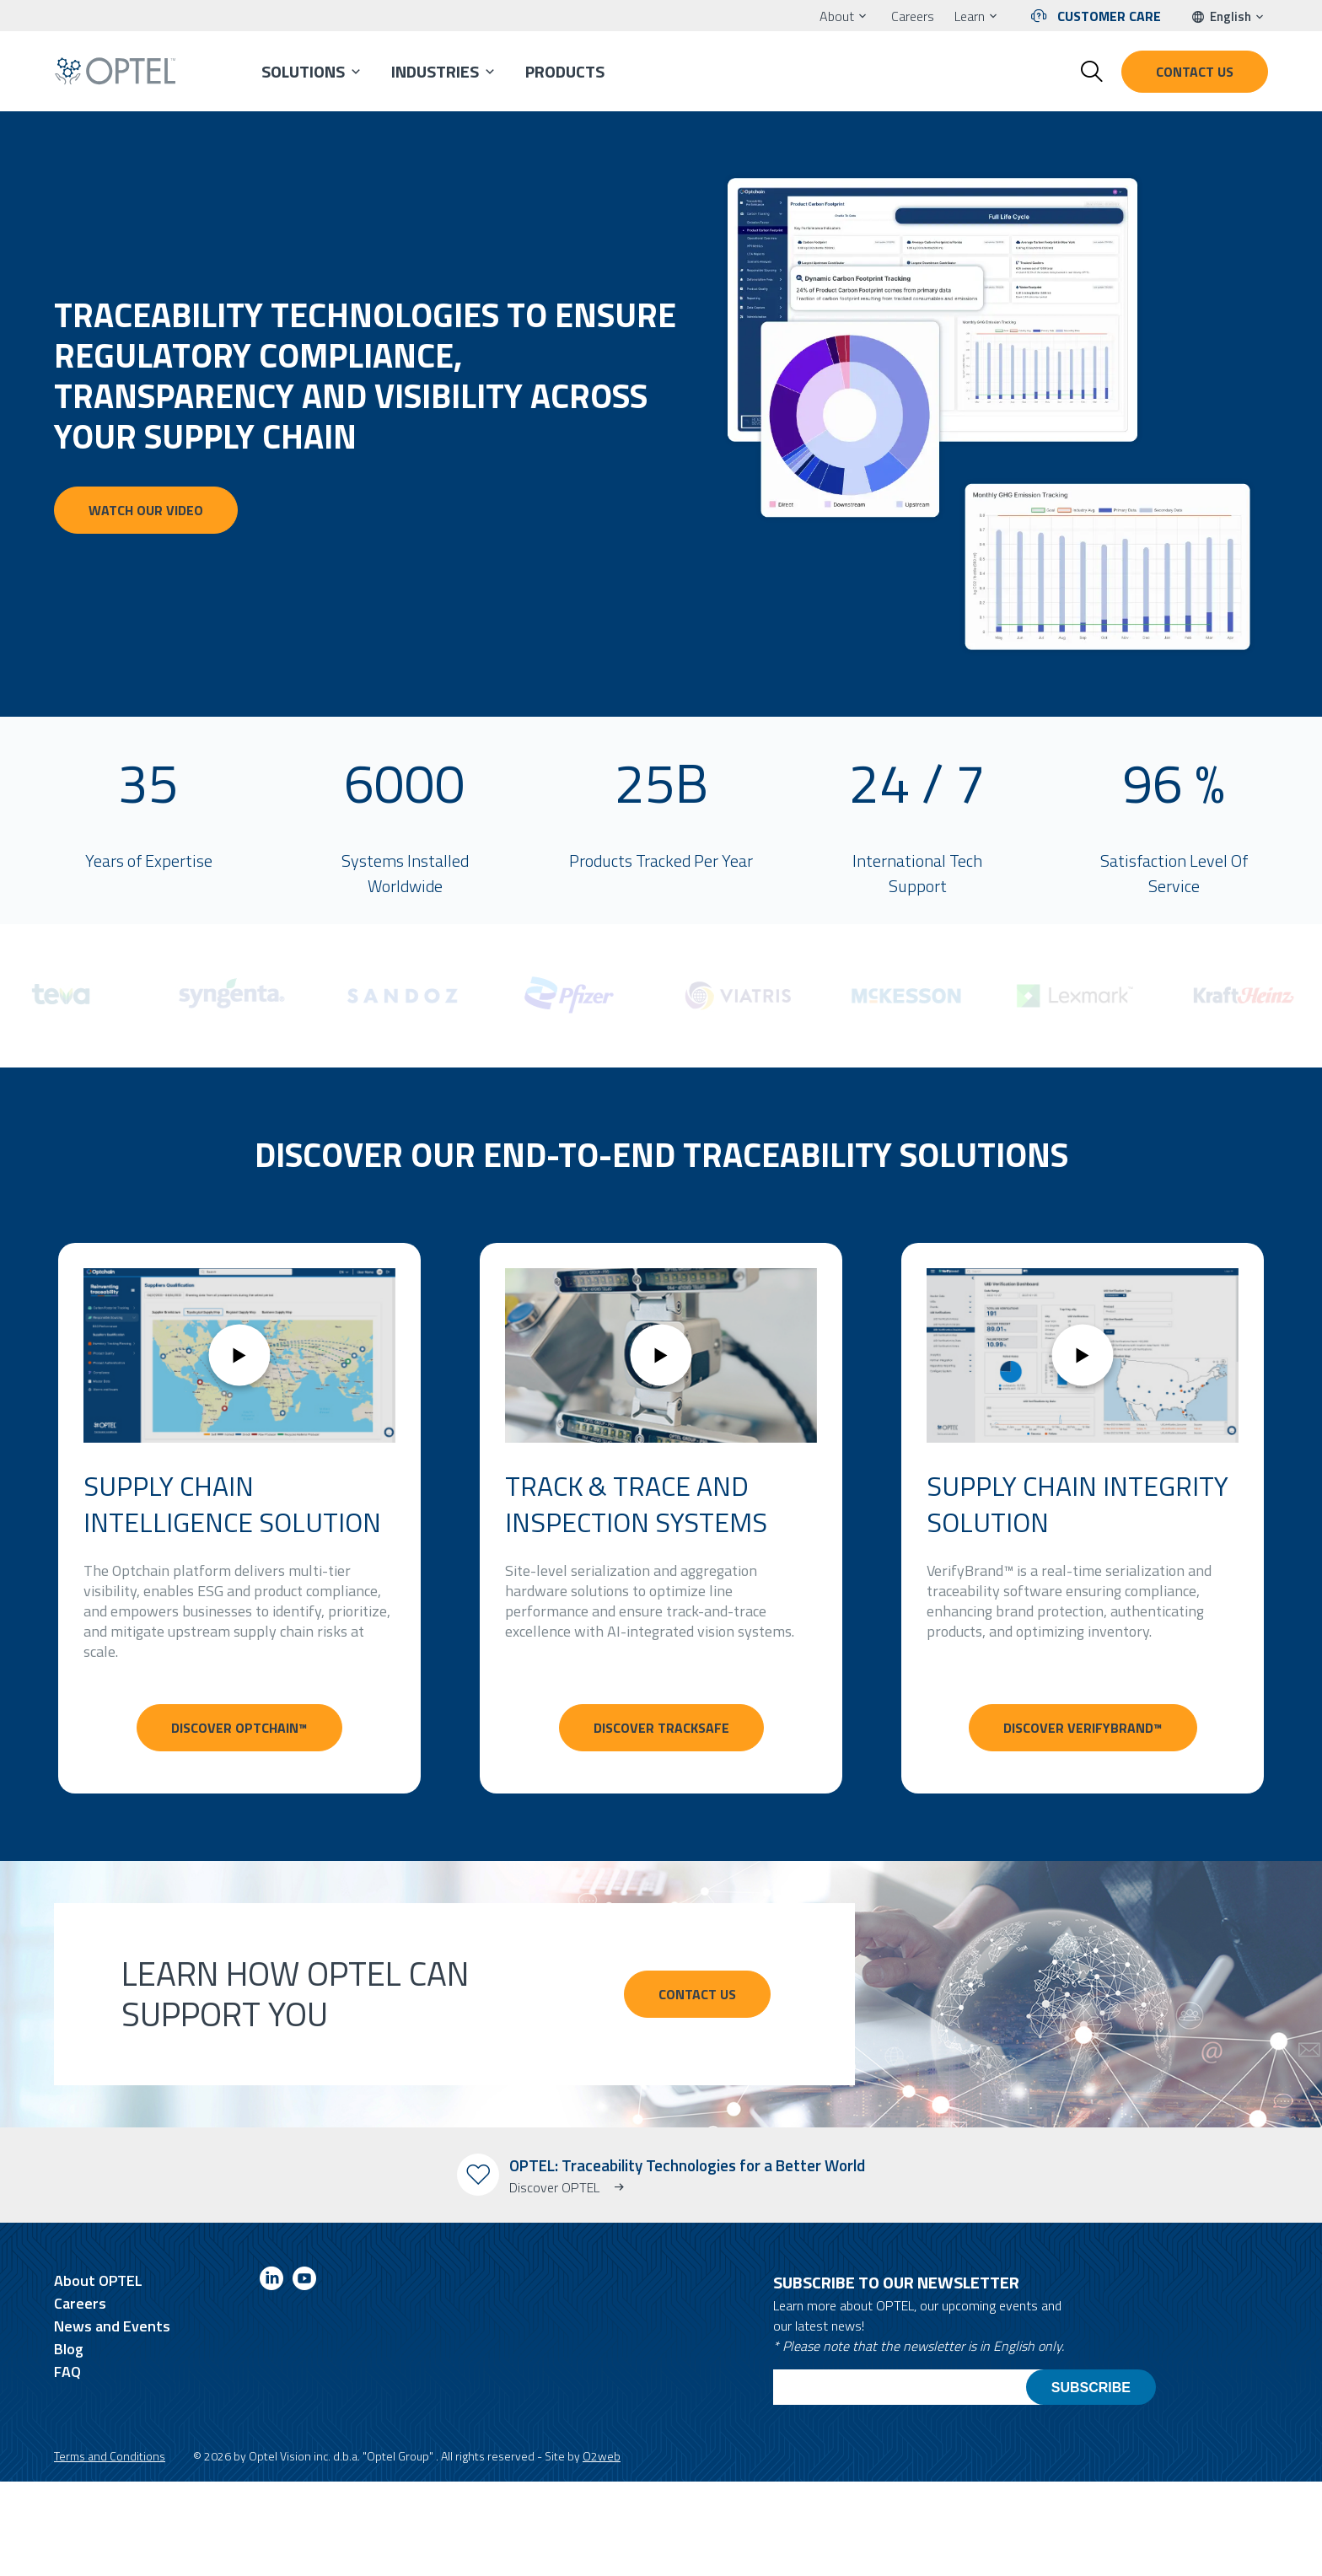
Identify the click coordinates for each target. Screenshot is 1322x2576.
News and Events (112, 2326)
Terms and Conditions (109, 2456)
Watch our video (146, 510)
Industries (435, 71)
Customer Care (1109, 16)
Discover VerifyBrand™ (1083, 1728)
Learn (969, 16)
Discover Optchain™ (239, 1728)
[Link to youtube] (304, 2281)
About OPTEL (98, 2280)
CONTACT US (697, 1994)
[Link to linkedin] (271, 2281)
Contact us (1194, 72)
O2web (602, 2456)
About (837, 16)
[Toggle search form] (1091, 71)
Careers (912, 16)
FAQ (67, 2371)
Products (565, 71)
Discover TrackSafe (661, 1728)
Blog (68, 2348)
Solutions (303, 71)
